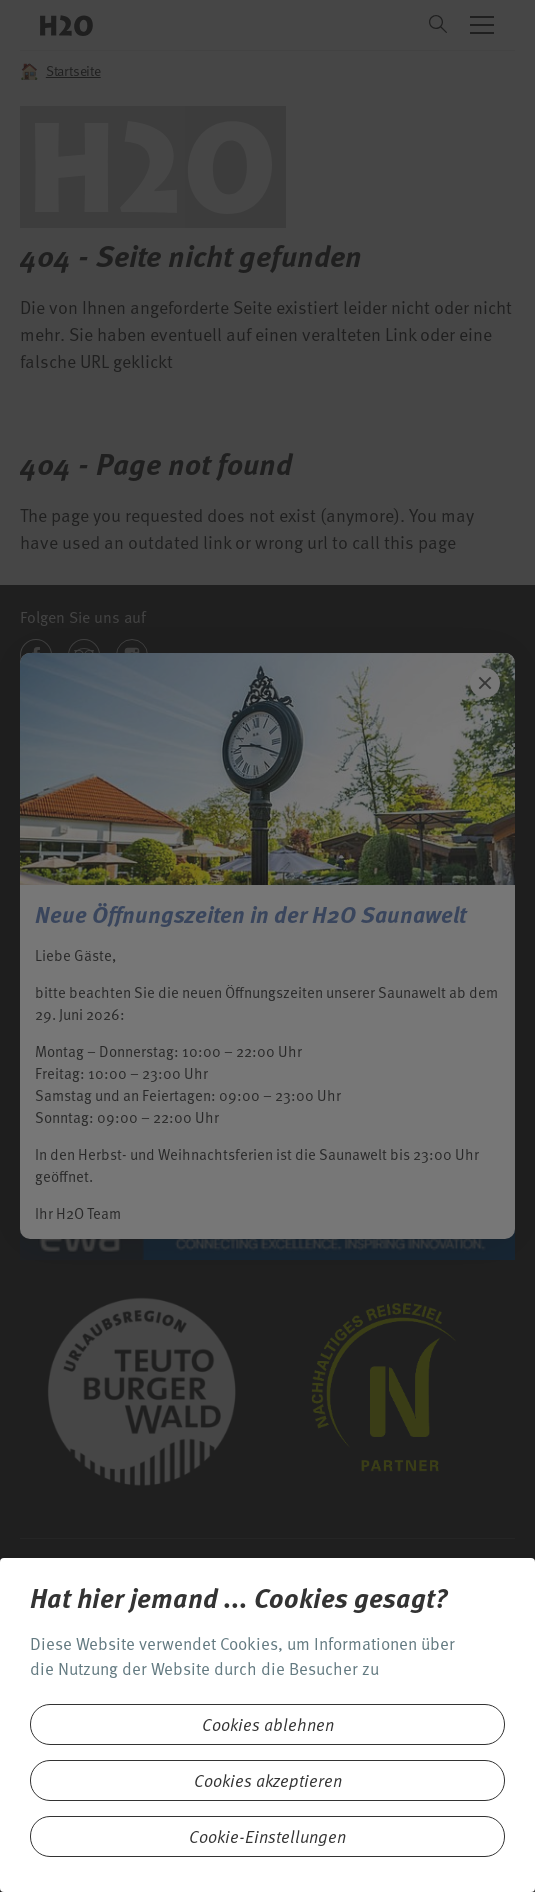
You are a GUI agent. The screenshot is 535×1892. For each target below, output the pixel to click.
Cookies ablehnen (268, 1724)
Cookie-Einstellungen (267, 1836)
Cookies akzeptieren (268, 1780)
